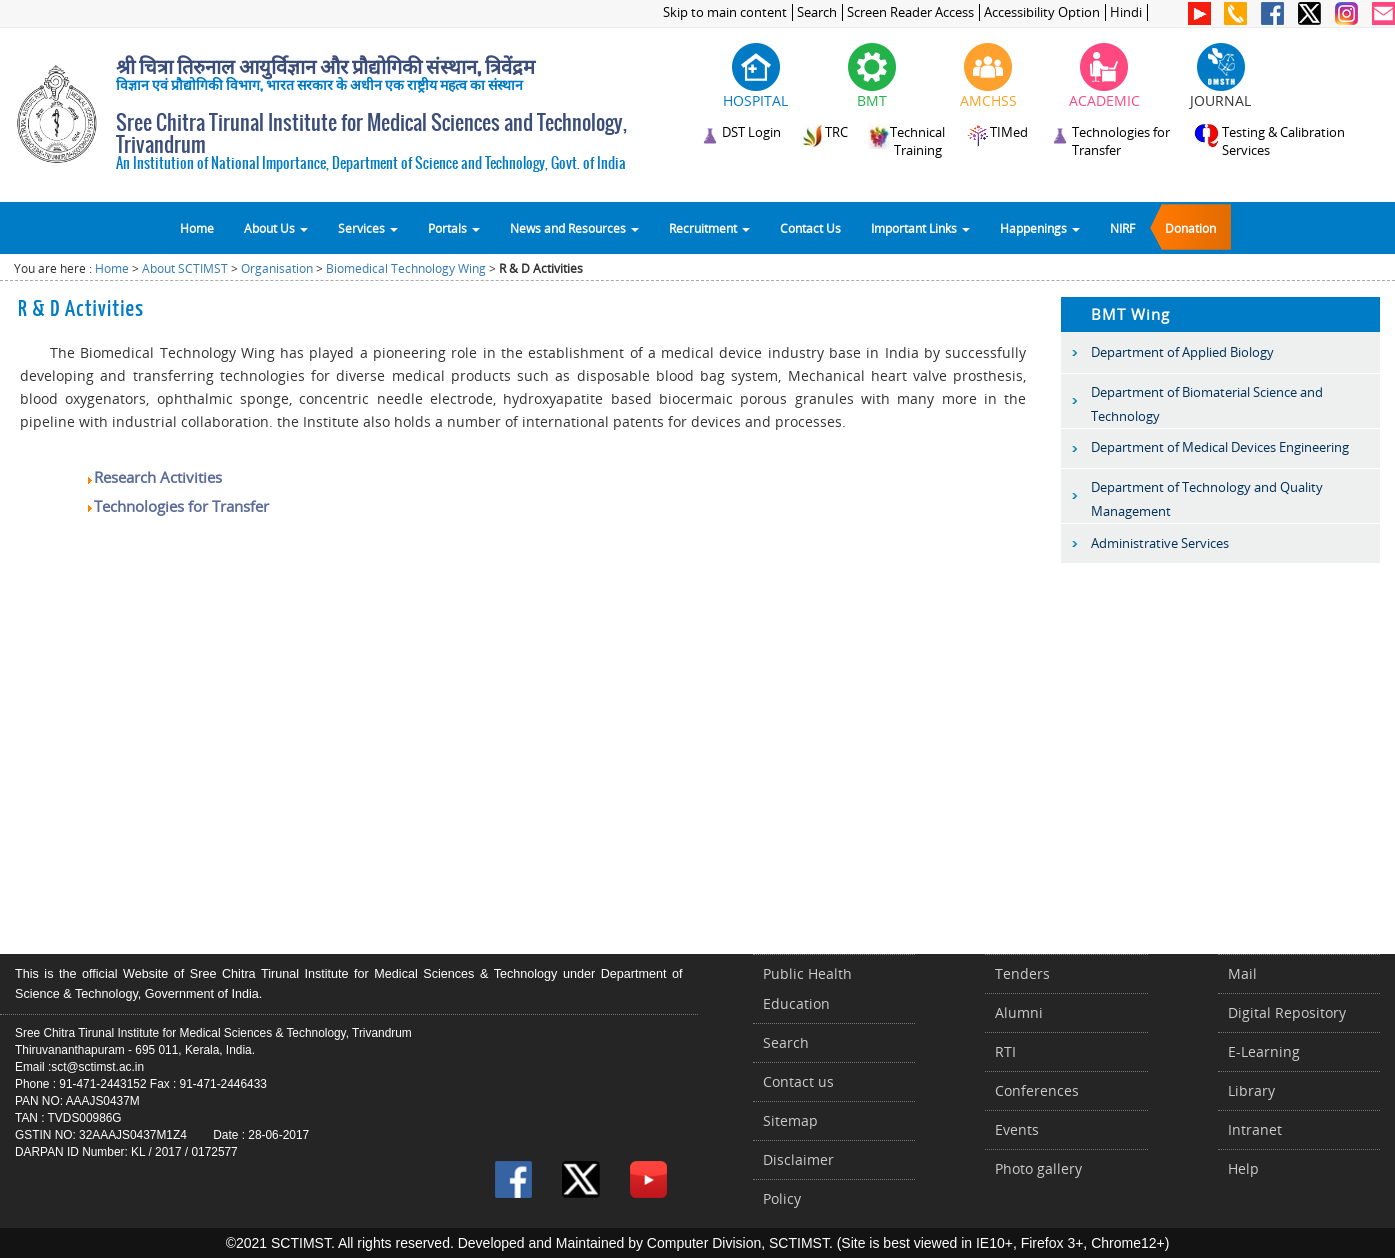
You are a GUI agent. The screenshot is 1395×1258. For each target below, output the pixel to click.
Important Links (920, 228)
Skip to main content (725, 12)
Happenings (1040, 228)
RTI (1005, 1051)
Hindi (1126, 12)
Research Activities (153, 477)
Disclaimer (798, 1159)
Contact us (798, 1081)
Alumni (1019, 1012)
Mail (1242, 973)
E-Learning (1264, 1051)
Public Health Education (807, 988)
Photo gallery (1038, 1168)
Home (197, 228)
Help (1243, 1168)
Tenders (1022, 973)
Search (817, 12)
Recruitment (709, 228)
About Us (276, 228)
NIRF (1122, 228)
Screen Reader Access (910, 12)
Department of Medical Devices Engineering (1220, 447)
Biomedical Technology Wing (406, 268)
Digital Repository (1287, 1012)
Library (1251, 1090)
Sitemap (790, 1120)
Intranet (1255, 1129)
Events (1017, 1129)
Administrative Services (1160, 543)
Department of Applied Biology (1182, 352)
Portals (454, 228)
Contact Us (810, 228)
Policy (782, 1198)
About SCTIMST (185, 268)
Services (368, 228)
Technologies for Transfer (177, 506)
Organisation (277, 268)
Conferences (1037, 1090)
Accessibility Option (1042, 12)
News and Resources (574, 228)
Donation (1190, 228)
